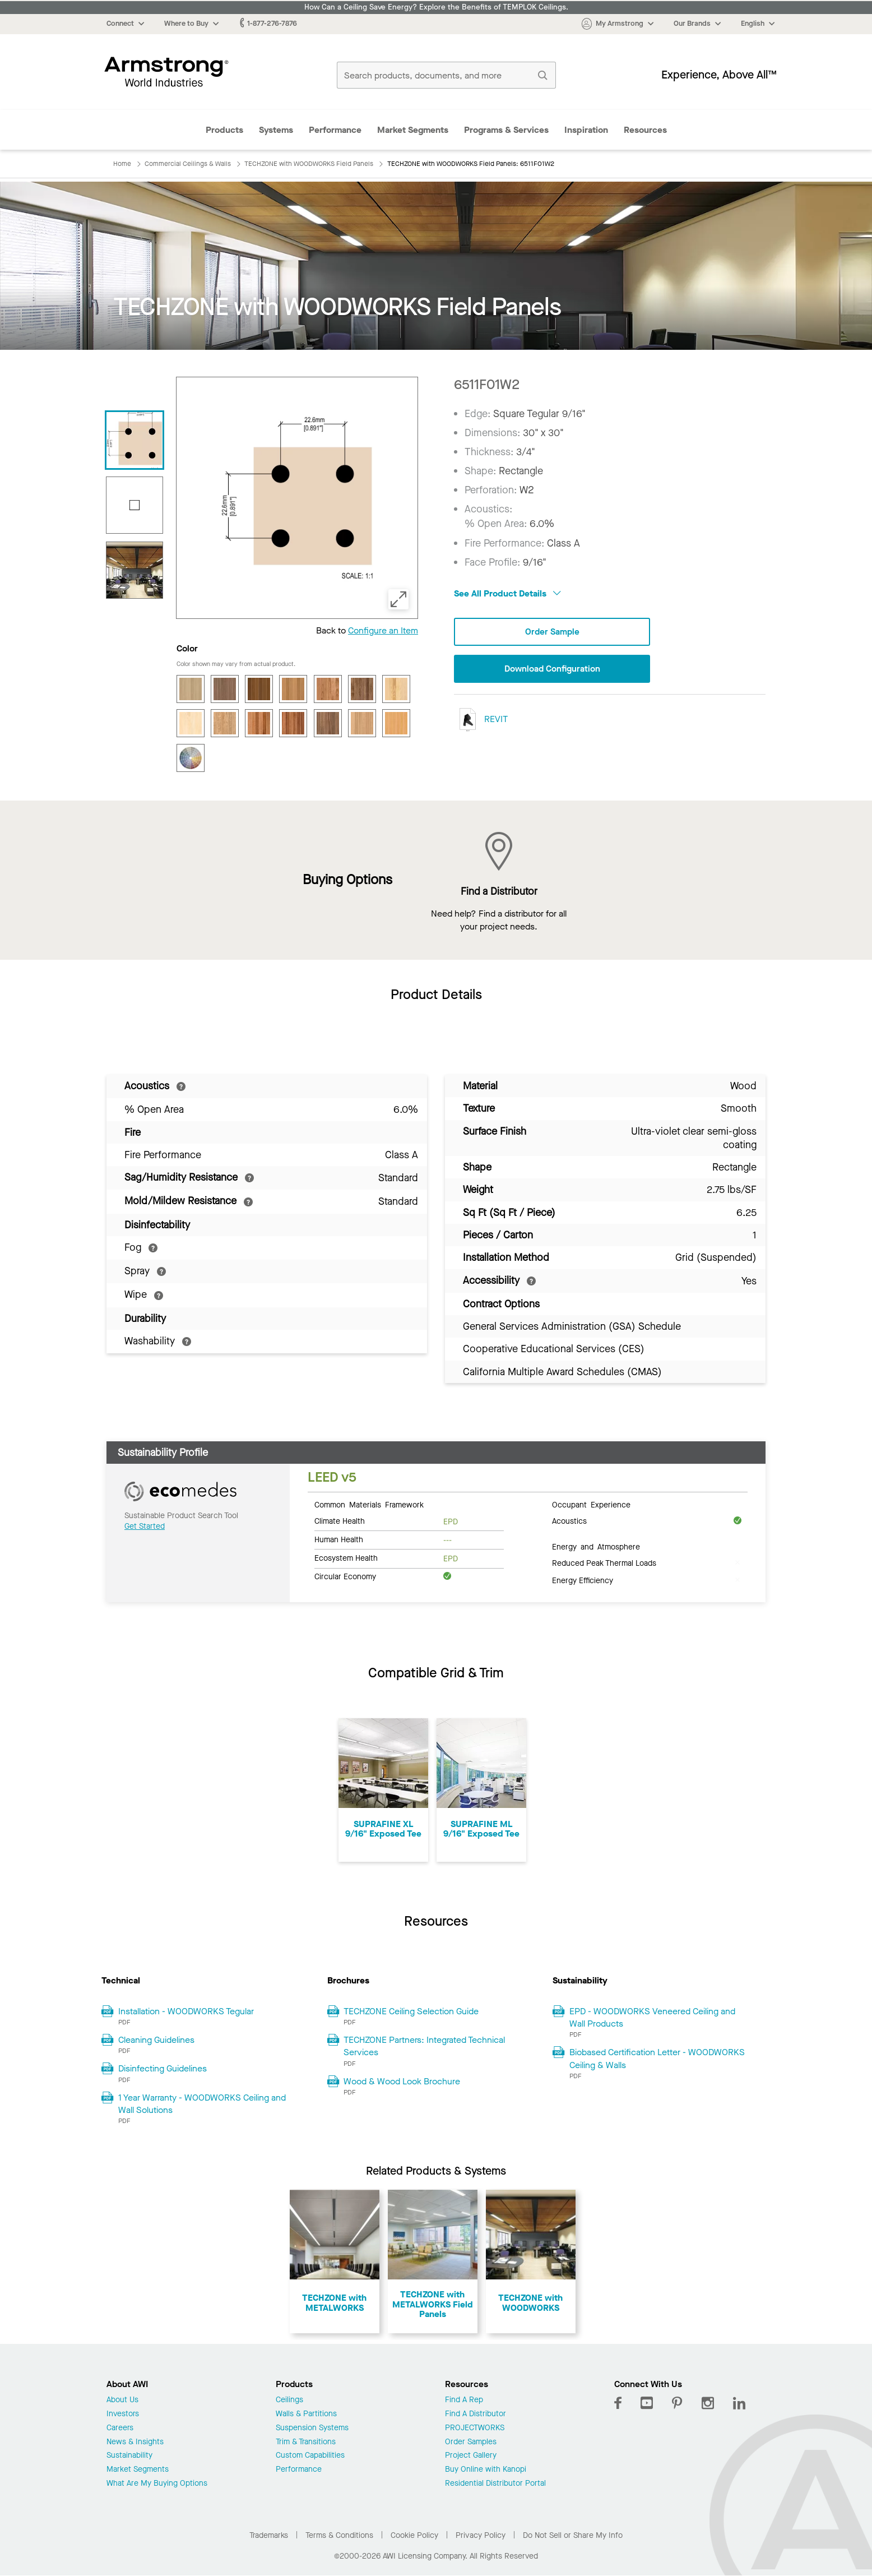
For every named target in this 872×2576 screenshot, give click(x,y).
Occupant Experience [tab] (591, 1504)
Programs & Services (506, 130)
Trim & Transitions (306, 2442)
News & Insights (135, 2442)
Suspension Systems (312, 2428)
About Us (122, 2400)
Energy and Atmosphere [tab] (596, 1546)
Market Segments (412, 130)
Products (224, 130)
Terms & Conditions (339, 2535)
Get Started (144, 1526)
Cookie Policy (414, 2535)
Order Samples (471, 2442)
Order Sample (552, 632)
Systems (276, 130)
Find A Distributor (475, 2414)
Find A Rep (464, 2400)
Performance (335, 130)
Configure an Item (383, 630)
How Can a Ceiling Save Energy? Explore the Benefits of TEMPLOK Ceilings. (436, 7)
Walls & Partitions (306, 2414)
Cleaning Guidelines (156, 2040)
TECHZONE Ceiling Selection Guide (411, 2011)
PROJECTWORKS (474, 2428)
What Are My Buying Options (156, 2484)
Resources (645, 130)
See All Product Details (507, 593)
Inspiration (586, 130)
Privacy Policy (480, 2535)
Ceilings (289, 2400)
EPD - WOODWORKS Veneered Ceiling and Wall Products (652, 2017)
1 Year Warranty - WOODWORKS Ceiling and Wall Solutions (202, 2104)
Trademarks (268, 2535)
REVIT (481, 720)
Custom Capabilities (310, 2456)
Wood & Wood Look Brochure (402, 2081)
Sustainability (129, 2456)
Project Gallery (471, 2456)
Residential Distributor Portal (495, 2484)
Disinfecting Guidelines (162, 2068)
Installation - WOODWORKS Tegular (186, 2011)
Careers (119, 2428)
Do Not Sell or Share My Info (573, 2535)
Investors (122, 2414)
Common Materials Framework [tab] (369, 1504)
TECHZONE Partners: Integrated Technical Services (424, 2046)
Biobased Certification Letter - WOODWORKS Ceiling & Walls (657, 2058)
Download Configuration (552, 669)
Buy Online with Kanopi (485, 2470)
